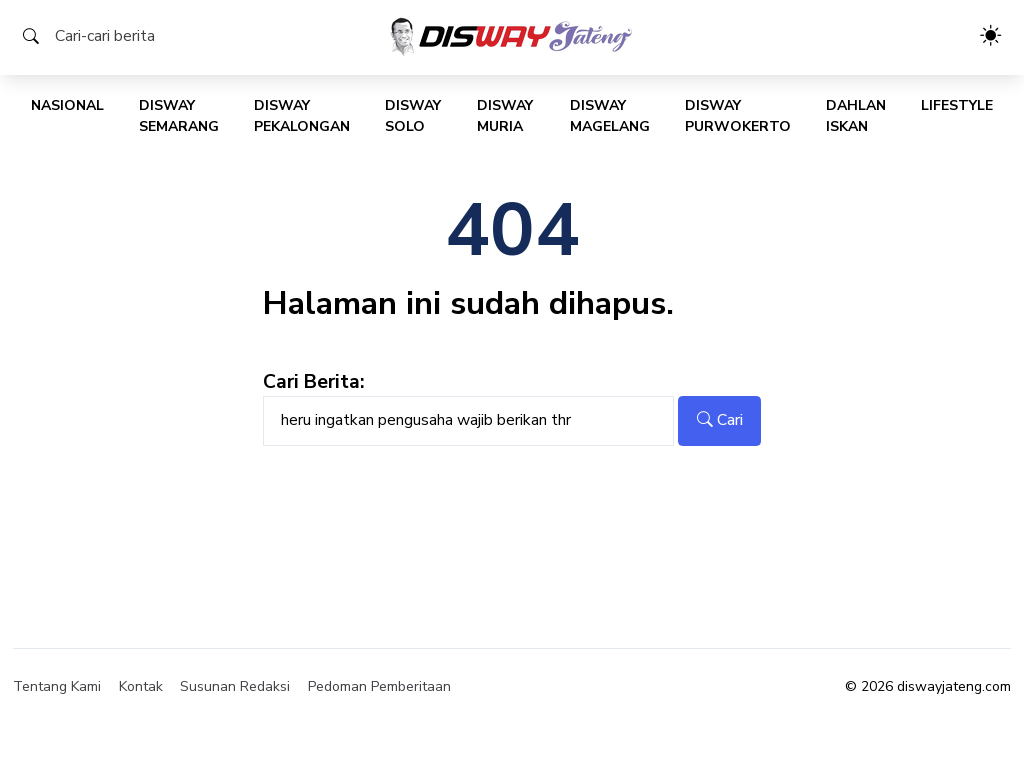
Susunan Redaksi (235, 686)
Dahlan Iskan (856, 116)
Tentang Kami (57, 686)
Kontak (141, 686)
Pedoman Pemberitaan (379, 686)
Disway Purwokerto (738, 116)
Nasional (67, 105)
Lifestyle (957, 105)
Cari (720, 420)
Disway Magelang (610, 116)
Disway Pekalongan (302, 116)
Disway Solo (413, 116)
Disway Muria (505, 116)
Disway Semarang (179, 116)
